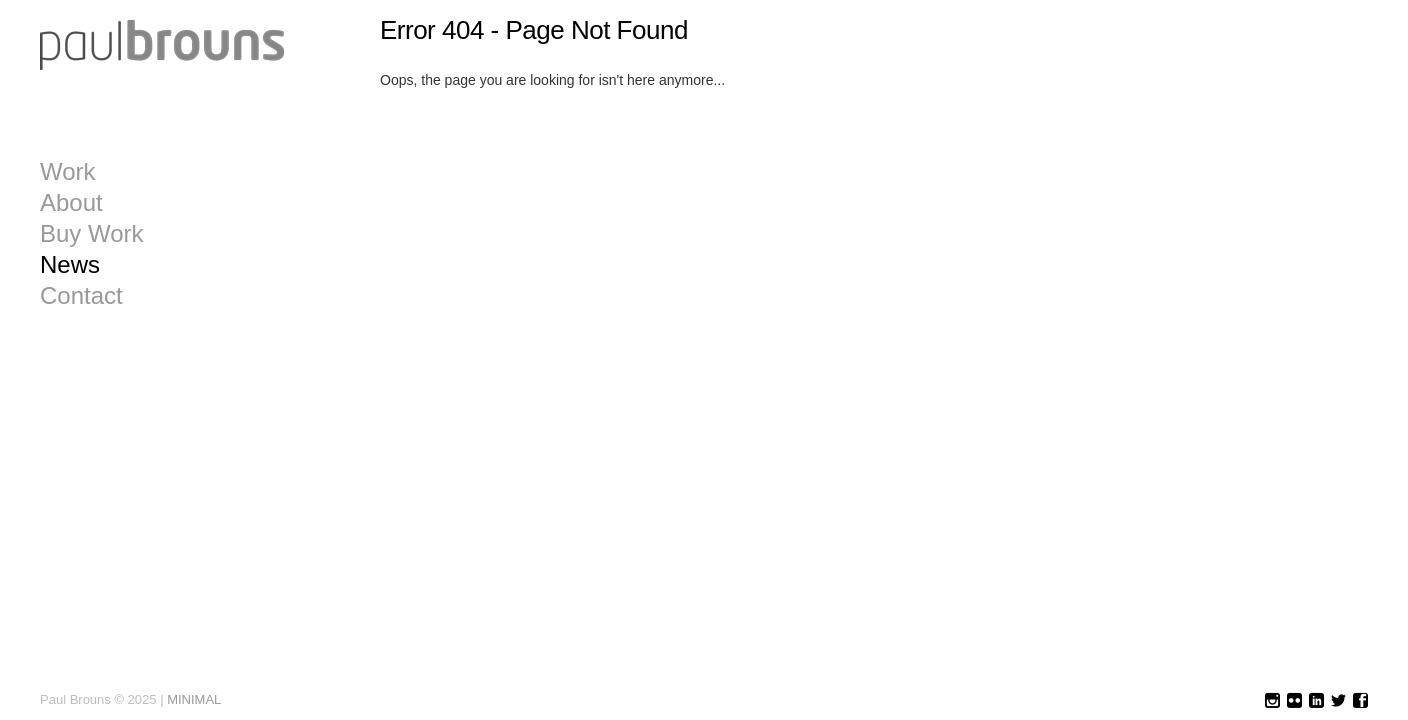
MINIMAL (194, 699)
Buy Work (92, 234)
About (71, 203)
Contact (81, 296)
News (70, 265)
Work (68, 172)
